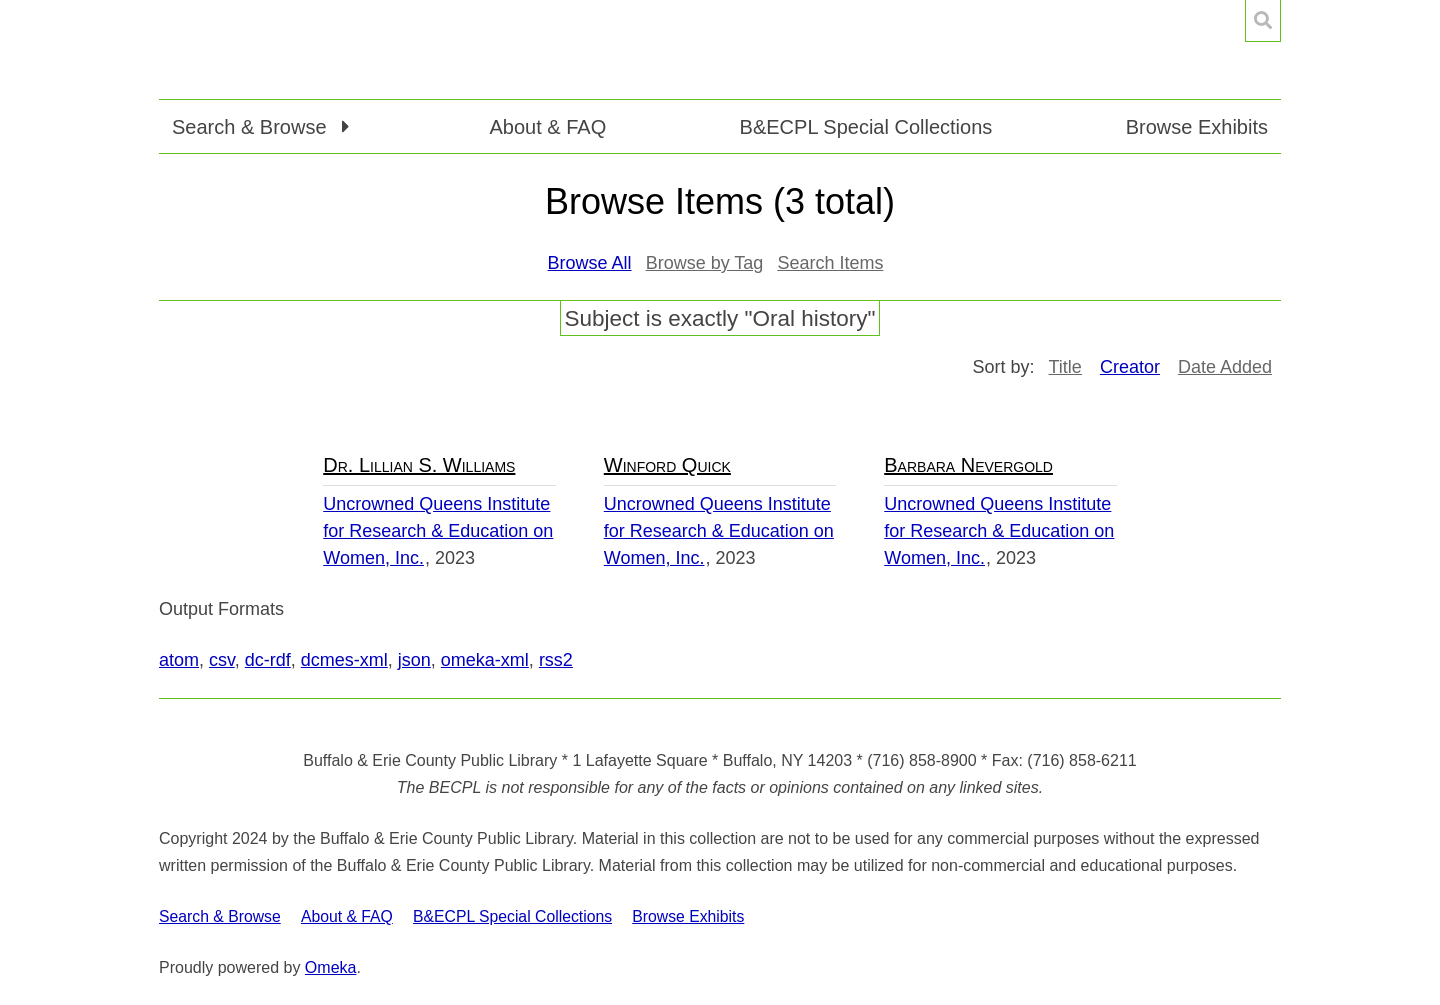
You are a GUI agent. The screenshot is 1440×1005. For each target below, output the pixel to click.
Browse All (590, 263)
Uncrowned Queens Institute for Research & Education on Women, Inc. (438, 531)
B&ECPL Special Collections (866, 127)
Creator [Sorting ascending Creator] (1130, 367)
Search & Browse (220, 916)
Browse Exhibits (1197, 127)
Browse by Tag (705, 263)
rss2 (556, 660)
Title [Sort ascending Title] (1065, 367)
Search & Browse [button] (252, 127)
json (414, 660)
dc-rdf (268, 660)
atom (179, 660)
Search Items (830, 263)
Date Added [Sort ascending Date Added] (1225, 367)
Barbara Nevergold (968, 465)
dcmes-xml (344, 660)
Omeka (331, 967)
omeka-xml (485, 660)
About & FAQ (547, 127)
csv (222, 660)
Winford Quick (667, 465)
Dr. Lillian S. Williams (419, 465)
